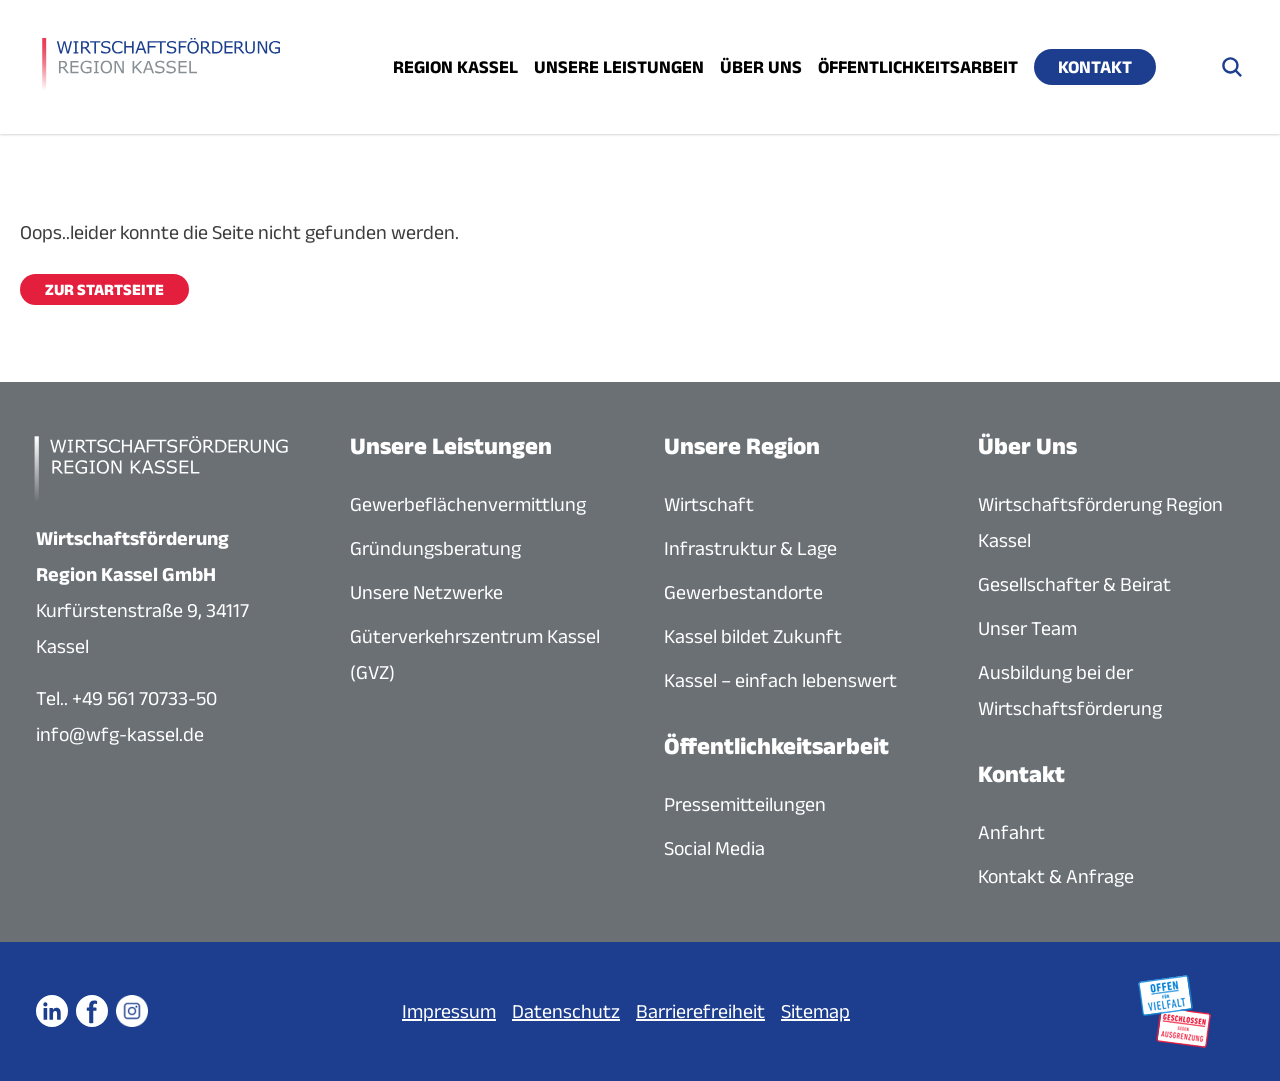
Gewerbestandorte (743, 592)
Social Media (714, 848)
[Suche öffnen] (1232, 67)
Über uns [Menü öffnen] (761, 67)
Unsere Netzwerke (426, 592)
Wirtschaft (709, 504)
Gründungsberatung (435, 548)
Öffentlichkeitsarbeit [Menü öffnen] (918, 67)
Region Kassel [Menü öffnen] (455, 67)
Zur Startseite (104, 289)
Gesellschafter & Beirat (1074, 584)
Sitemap (815, 1011)
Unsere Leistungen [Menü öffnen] (619, 67)
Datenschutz (566, 1011)
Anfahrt (1011, 832)
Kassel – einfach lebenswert (780, 680)
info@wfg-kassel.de (120, 734)
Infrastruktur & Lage (750, 548)
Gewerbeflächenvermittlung (468, 504)
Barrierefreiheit (700, 1011)
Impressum (449, 1011)
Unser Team (1027, 628)
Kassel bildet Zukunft (753, 636)
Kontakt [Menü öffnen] (1095, 67)
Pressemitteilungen (745, 804)
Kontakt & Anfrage (1056, 876)
